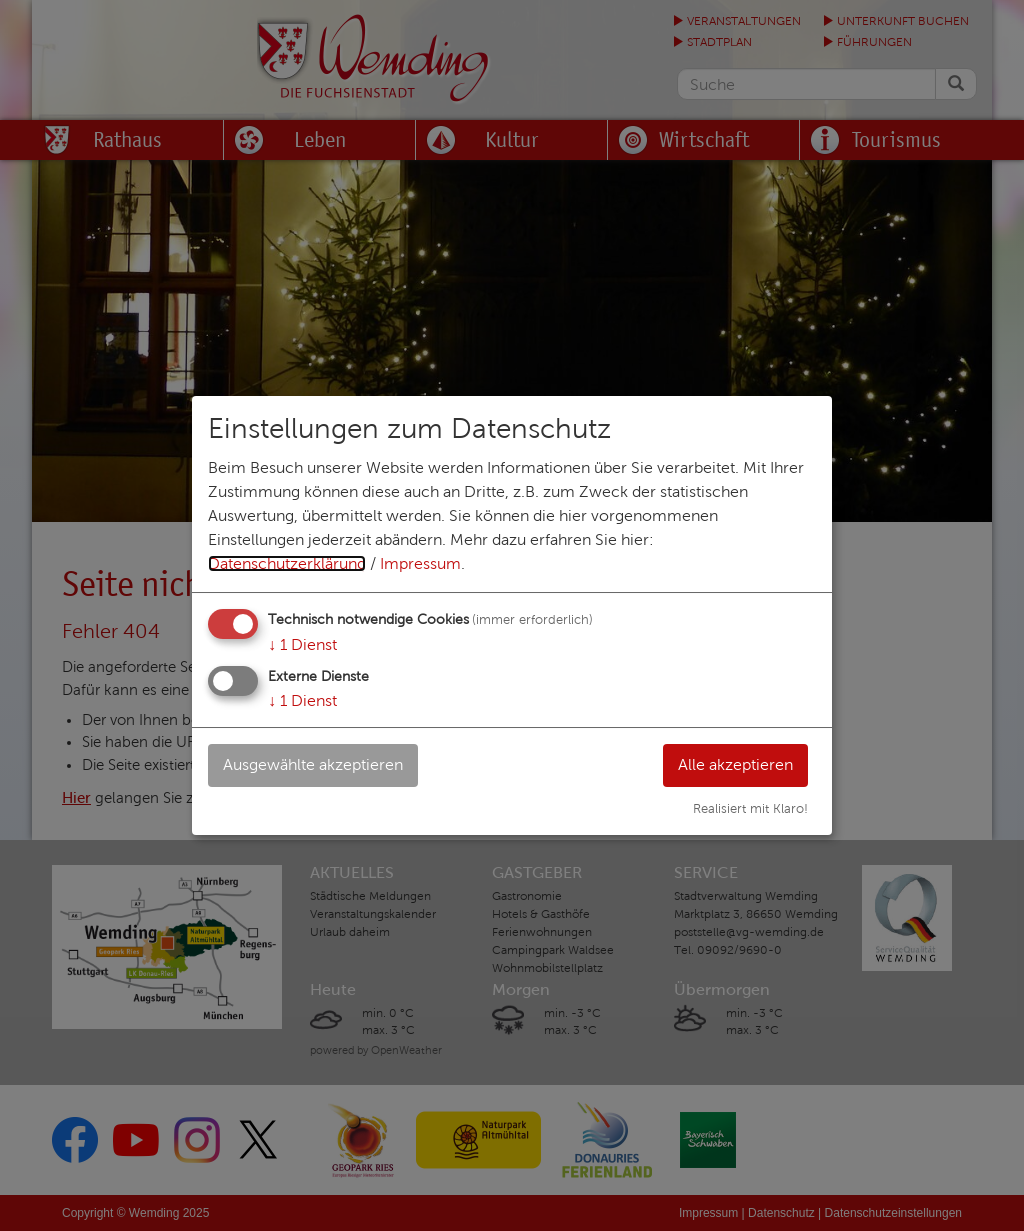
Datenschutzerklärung (287, 563)
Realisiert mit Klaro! (750, 809)
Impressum (420, 563)
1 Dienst (302, 644)
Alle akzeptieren (735, 764)
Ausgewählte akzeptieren (313, 764)
